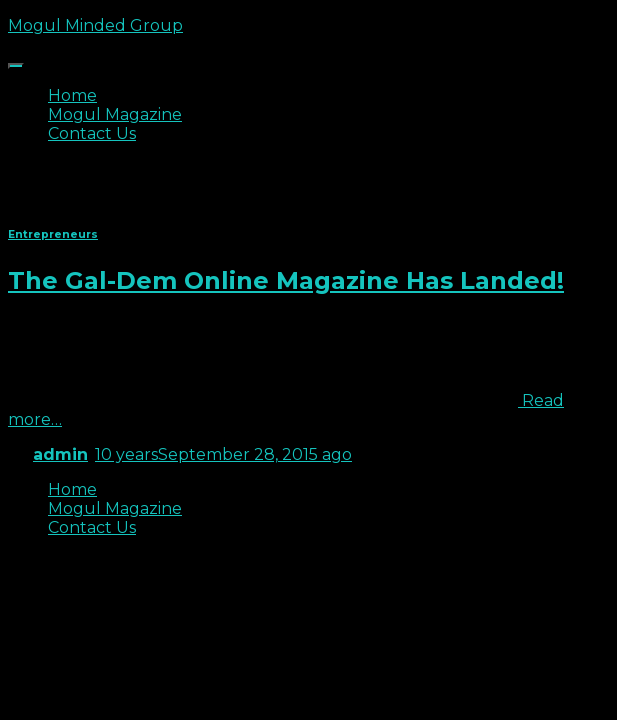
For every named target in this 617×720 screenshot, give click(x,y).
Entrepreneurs (53, 234)
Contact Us (92, 133)
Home (72, 95)
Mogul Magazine (115, 114)
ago (223, 454)
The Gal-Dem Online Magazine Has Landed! (286, 280)
